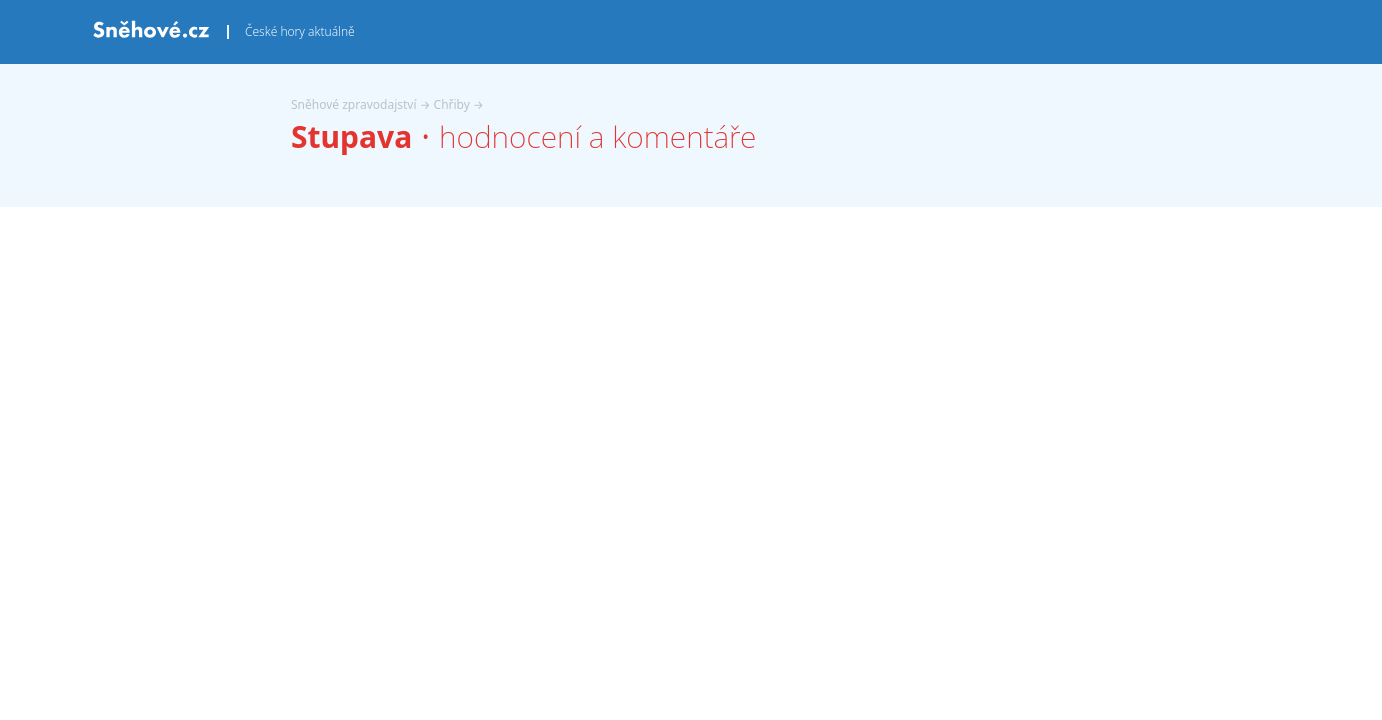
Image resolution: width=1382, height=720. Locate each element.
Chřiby (452, 104)
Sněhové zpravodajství (354, 104)
